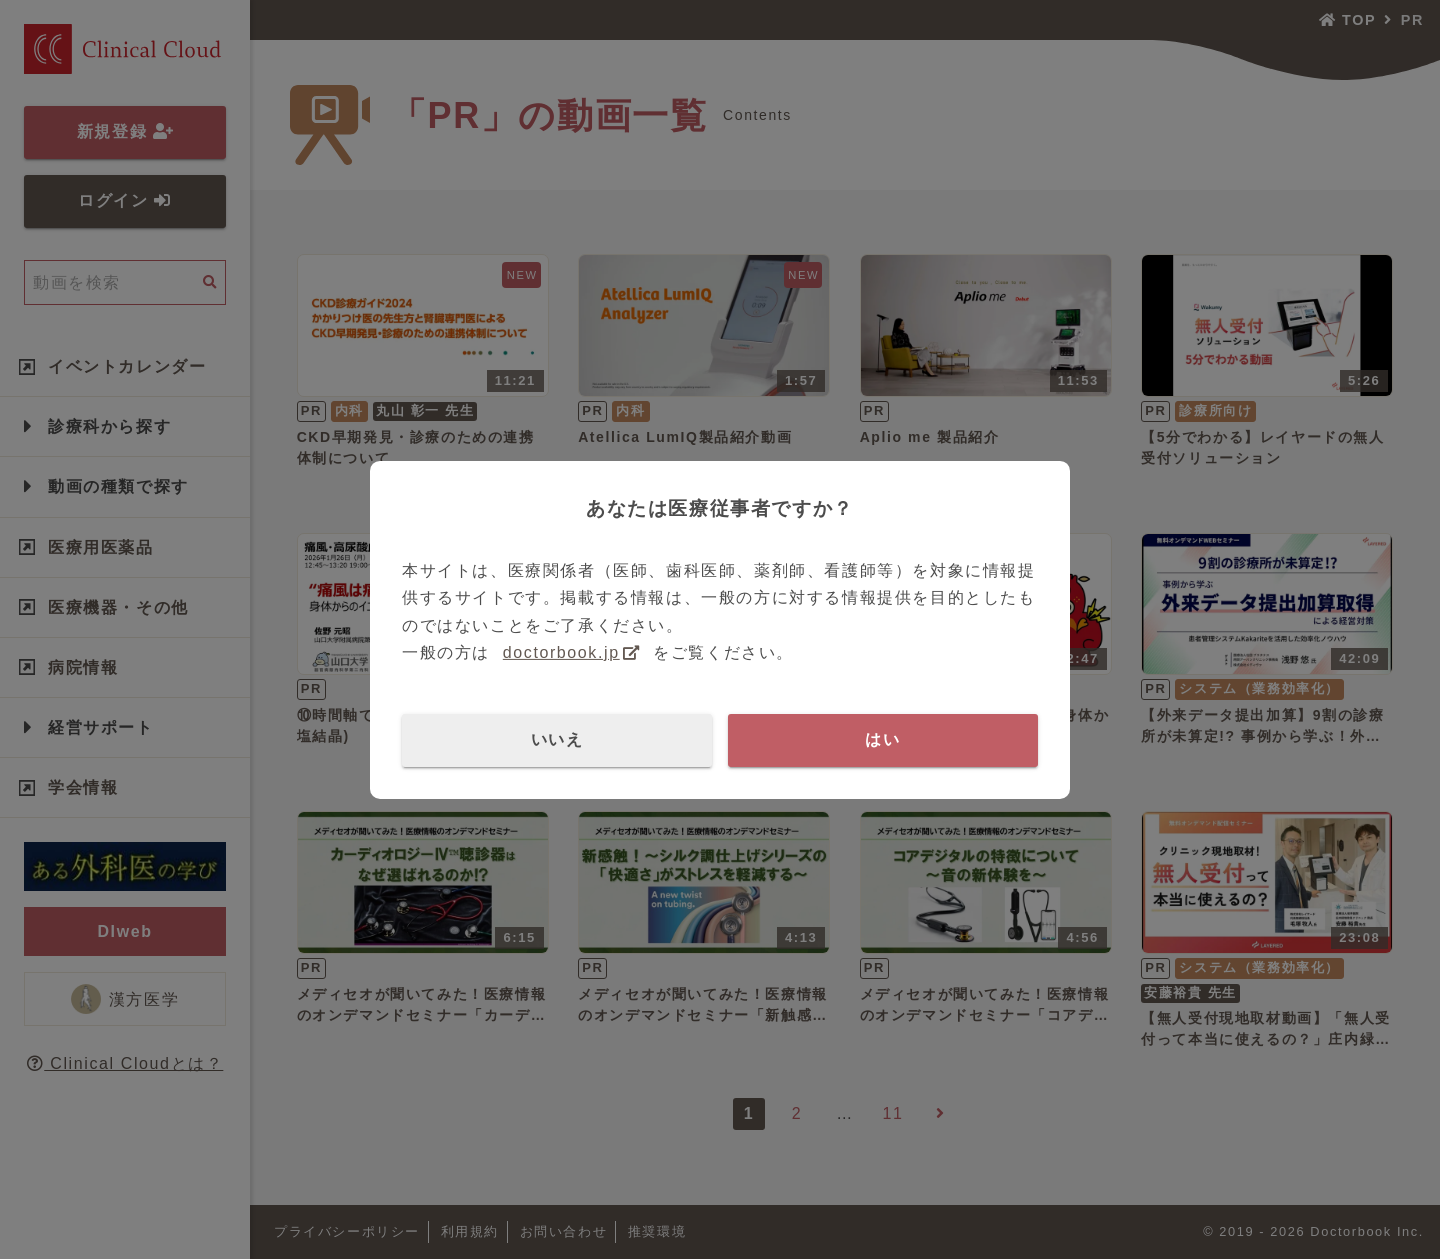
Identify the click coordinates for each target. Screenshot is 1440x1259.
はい (882, 739)
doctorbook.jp (561, 652)
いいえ (557, 739)
